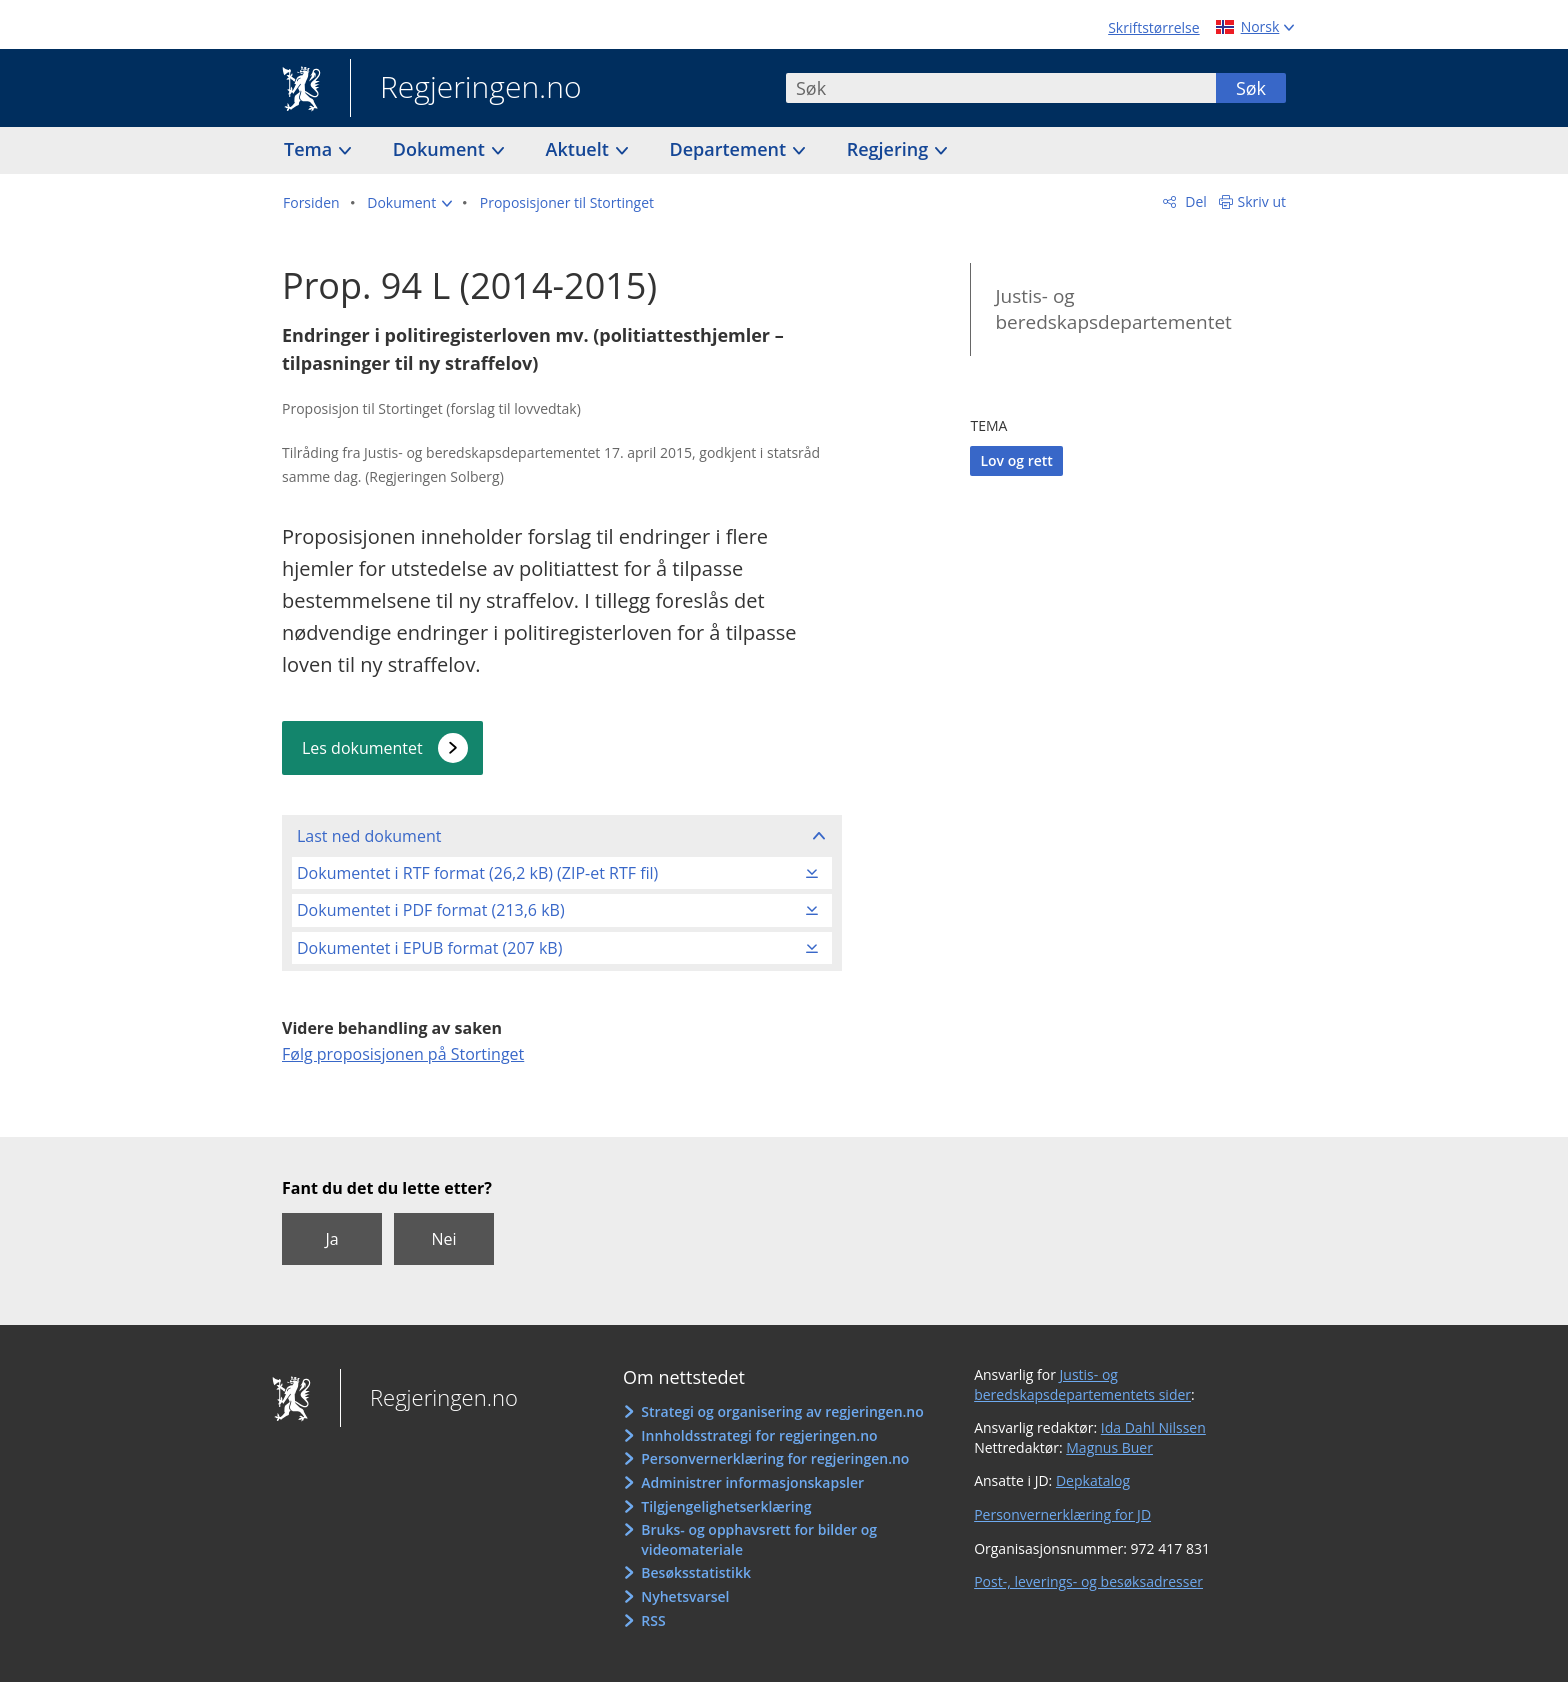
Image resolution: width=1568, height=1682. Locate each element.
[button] (409, 203)
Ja (331, 1239)
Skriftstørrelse (1153, 27)
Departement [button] (730, 149)
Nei (443, 1239)
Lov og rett (1016, 460)
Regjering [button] (890, 149)
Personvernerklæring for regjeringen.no (775, 1458)
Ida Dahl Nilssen (1153, 1427)
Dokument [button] (441, 149)
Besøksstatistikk (696, 1572)
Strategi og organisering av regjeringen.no (782, 1411)
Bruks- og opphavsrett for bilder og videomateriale (759, 1539)
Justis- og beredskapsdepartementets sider (1082, 1384)
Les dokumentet (362, 748)
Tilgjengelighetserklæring (726, 1506)
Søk (1251, 88)
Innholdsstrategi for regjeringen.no (759, 1435)
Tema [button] (310, 149)
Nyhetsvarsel (685, 1596)
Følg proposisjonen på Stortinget (403, 1054)
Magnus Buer (1109, 1447)
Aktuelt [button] (580, 149)
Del (1194, 201)
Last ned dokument (369, 836)
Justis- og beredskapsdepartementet (1113, 309)
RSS (653, 1620)
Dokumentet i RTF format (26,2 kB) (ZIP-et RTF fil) (477, 873)
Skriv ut (1262, 201)
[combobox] (1001, 88)
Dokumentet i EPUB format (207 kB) (429, 948)
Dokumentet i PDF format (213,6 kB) (431, 910)
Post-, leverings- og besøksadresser (1088, 1581)
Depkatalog (1093, 1480)
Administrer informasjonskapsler (752, 1482)
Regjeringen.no (466, 89)
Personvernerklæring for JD (1062, 1514)
